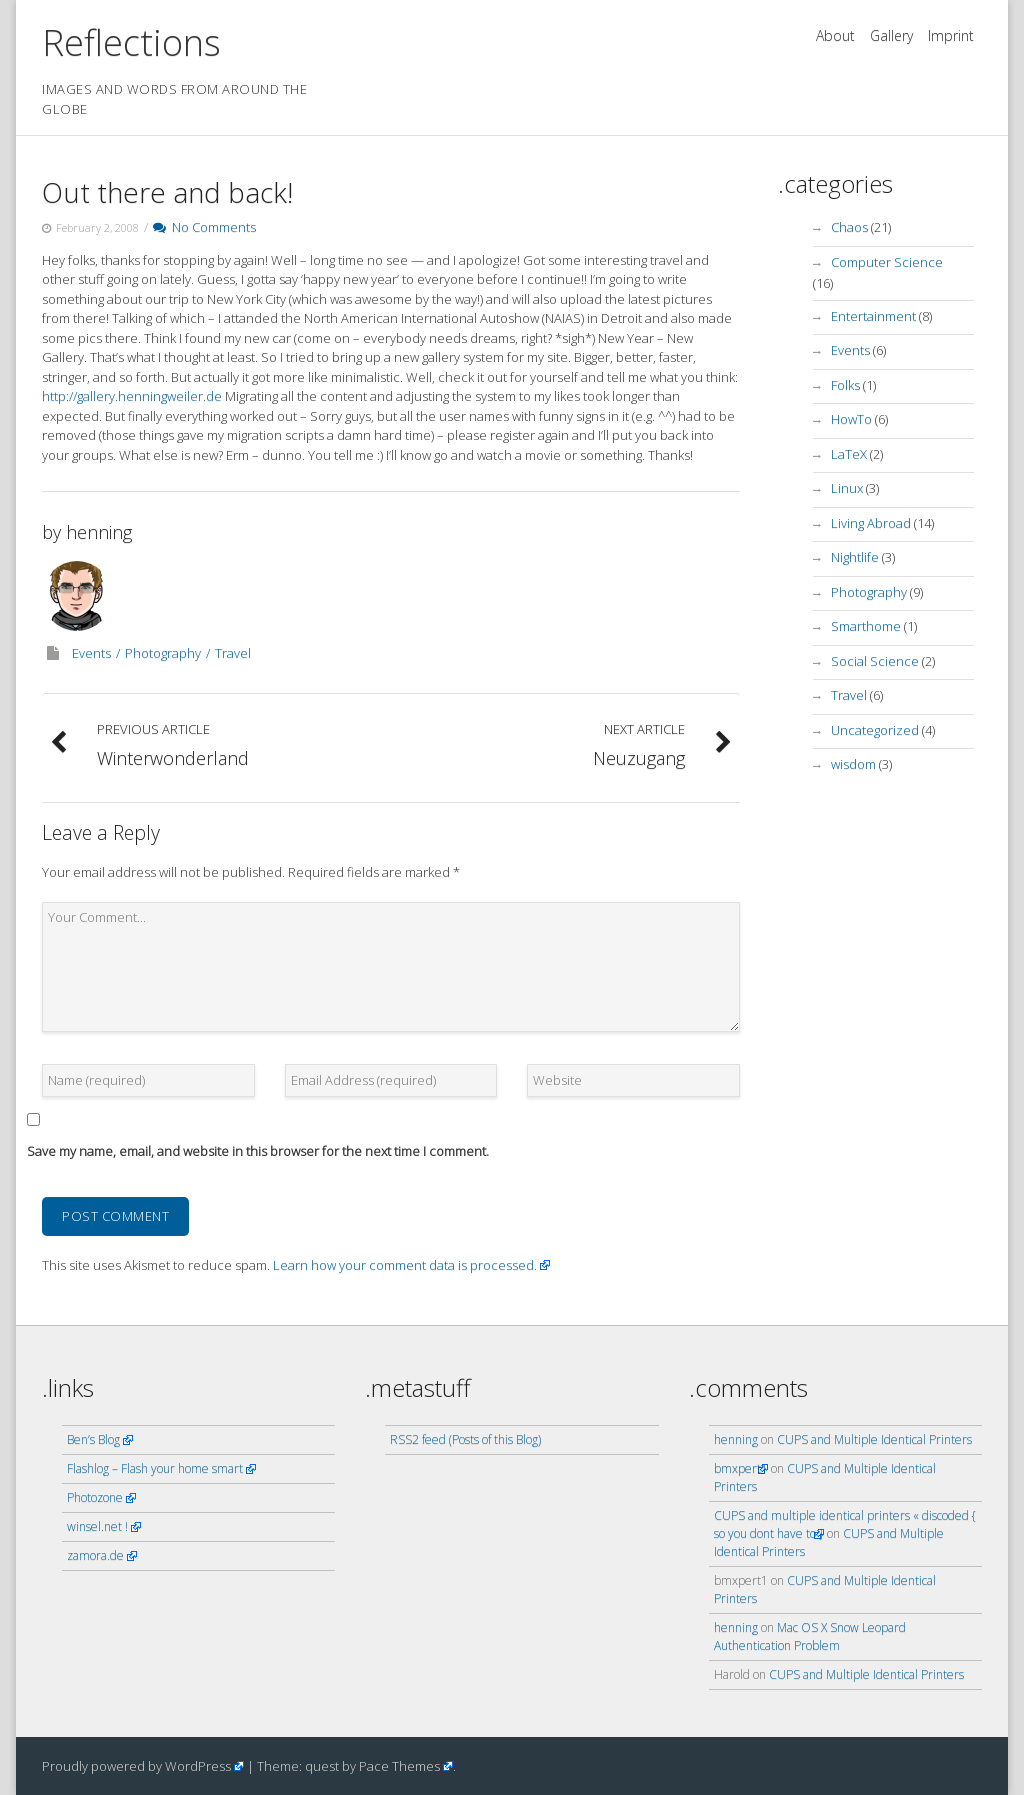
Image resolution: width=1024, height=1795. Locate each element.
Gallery (891, 35)
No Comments (204, 227)
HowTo (851, 419)
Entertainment (873, 316)
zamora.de (95, 1555)
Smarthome (866, 626)
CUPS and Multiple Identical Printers (874, 1439)
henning (99, 532)
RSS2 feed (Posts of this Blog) (465, 1439)
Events (91, 653)
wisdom (853, 764)
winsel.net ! (97, 1526)
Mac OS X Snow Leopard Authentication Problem (810, 1636)
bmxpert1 (741, 1468)
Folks (845, 385)
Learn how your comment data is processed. (405, 1265)
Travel (233, 653)
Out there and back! (167, 192)
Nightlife (855, 557)
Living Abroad (871, 523)
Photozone (95, 1497)
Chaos (849, 227)
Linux (847, 488)
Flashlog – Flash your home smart (155, 1468)
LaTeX (849, 454)
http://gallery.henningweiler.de (133, 396)
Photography (163, 653)
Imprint (951, 35)
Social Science (875, 661)
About (835, 35)
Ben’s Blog (93, 1439)
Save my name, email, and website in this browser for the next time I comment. (258, 1151)
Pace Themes (399, 1766)
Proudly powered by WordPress (136, 1766)
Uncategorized (875, 730)
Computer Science (887, 262)
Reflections (131, 42)
